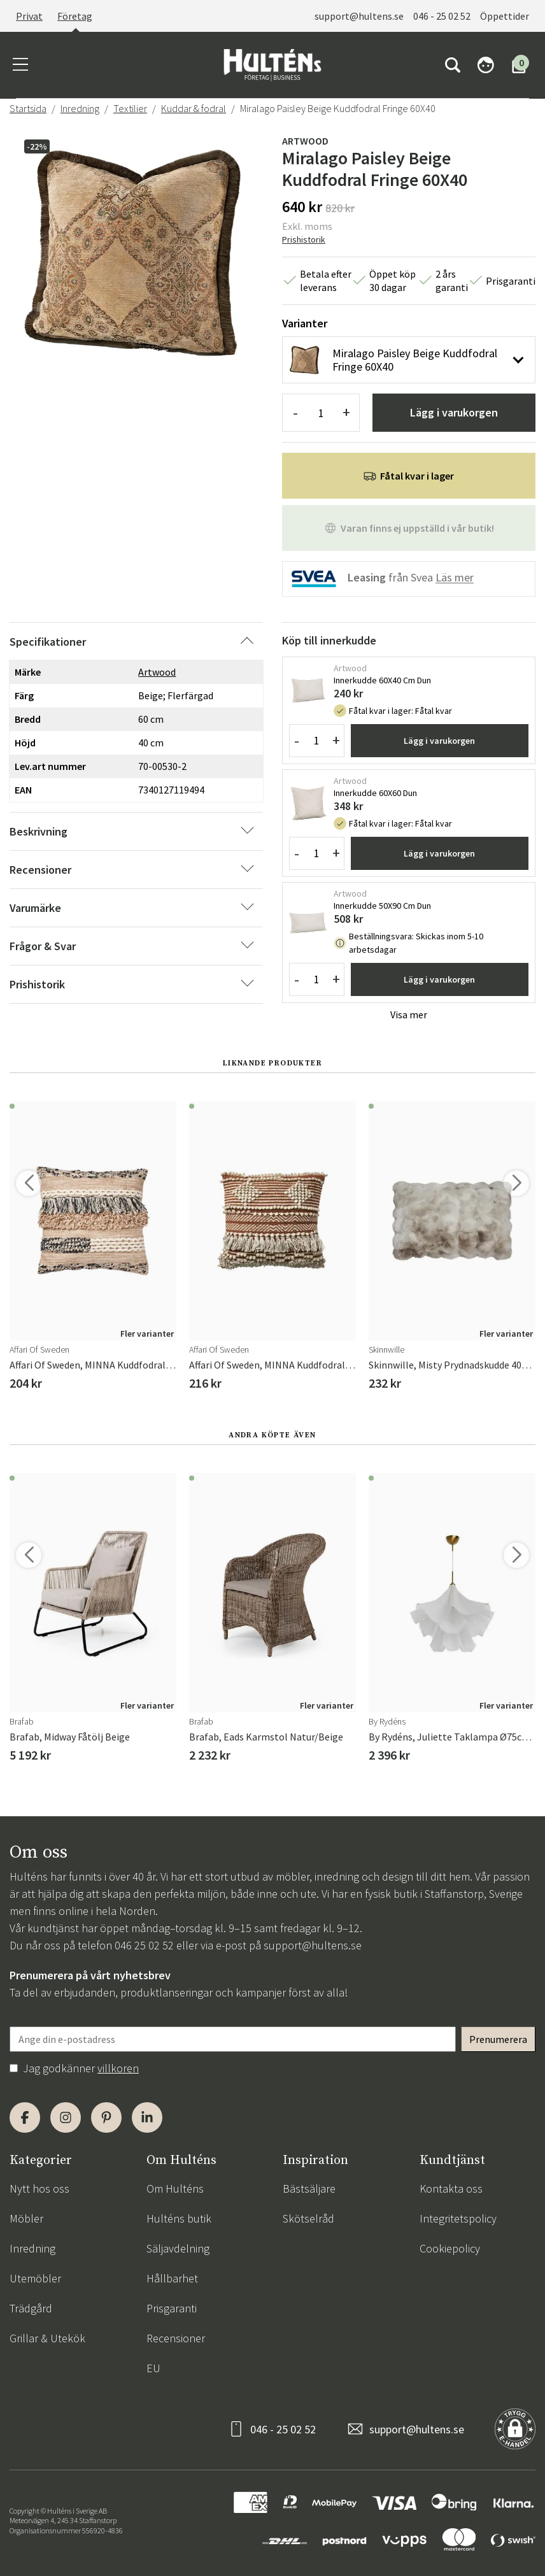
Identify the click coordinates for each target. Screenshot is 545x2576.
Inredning (79, 108)
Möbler (26, 2218)
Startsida (28, 108)
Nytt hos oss (39, 2188)
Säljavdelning (177, 2248)
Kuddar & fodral (193, 108)
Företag (74, 16)
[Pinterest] (106, 2117)
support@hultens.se (359, 16)
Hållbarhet (172, 2278)
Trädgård (31, 2308)
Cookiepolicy (450, 2248)
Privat (29, 16)
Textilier (130, 108)
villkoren (118, 2068)
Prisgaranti (171, 2308)
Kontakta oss (451, 2188)
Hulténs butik (178, 2218)
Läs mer (454, 578)
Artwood (305, 140)
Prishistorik (303, 239)
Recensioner (175, 2338)
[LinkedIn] (147, 2117)
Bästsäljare (309, 2188)
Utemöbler (35, 2278)
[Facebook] (25, 2117)
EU (153, 2368)
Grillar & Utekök (47, 2338)
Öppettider (504, 16)
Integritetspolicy (458, 2218)
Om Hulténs (175, 2188)
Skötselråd (308, 2218)
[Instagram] (65, 2117)
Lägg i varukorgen (454, 412)
